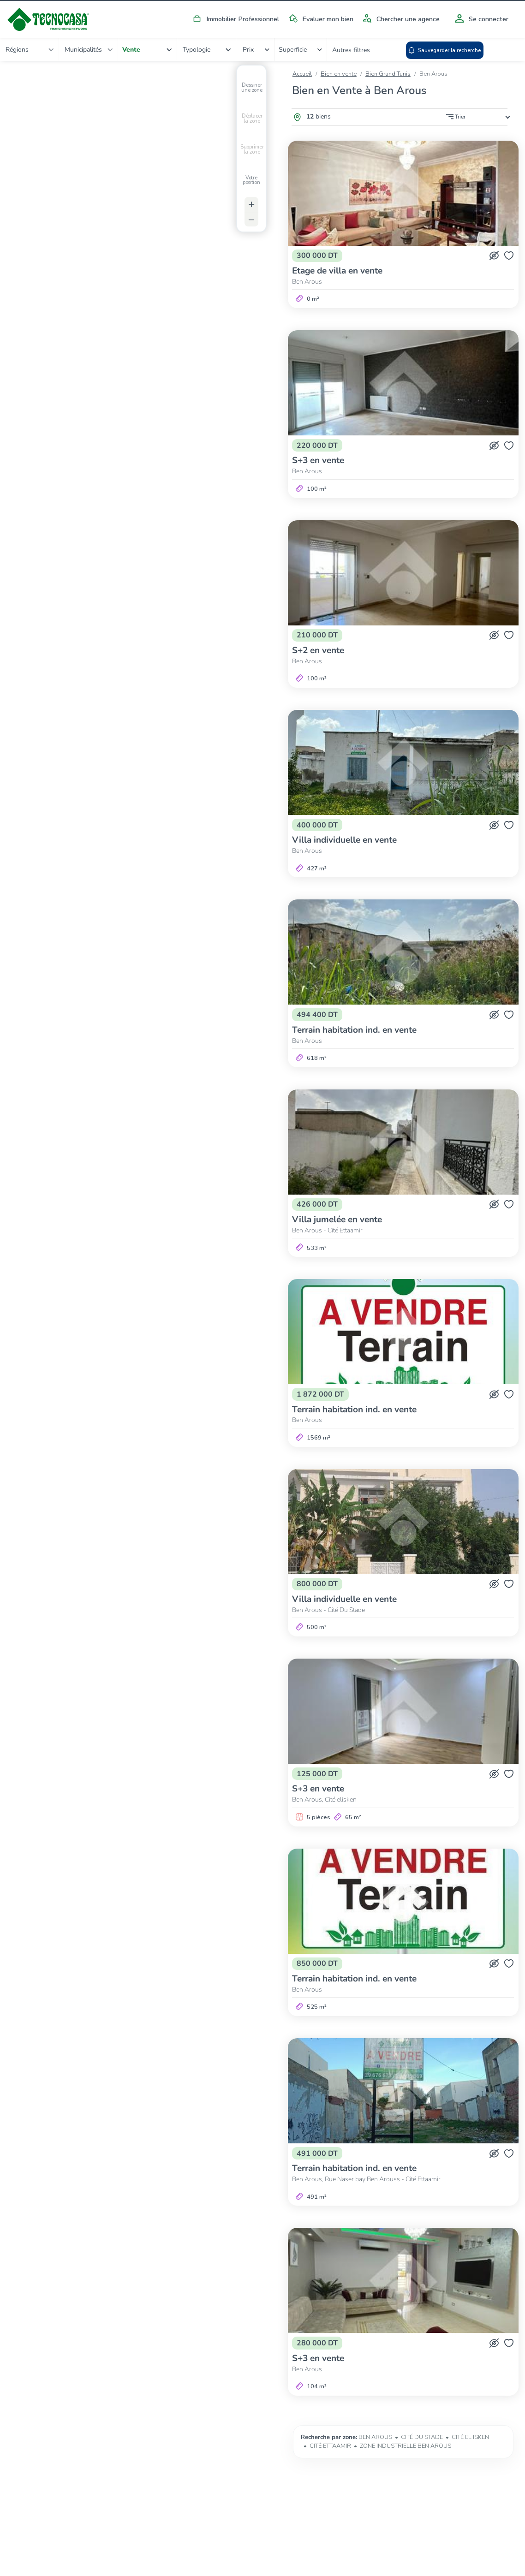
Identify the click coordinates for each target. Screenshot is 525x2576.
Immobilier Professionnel (234, 19)
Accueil (302, 74)
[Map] (140, 1207)
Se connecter (480, 19)
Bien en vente (339, 74)
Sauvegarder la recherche (491, 51)
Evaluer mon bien (319, 19)
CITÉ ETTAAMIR (330, 2446)
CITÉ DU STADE (422, 2437)
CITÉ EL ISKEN (470, 2437)
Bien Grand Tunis (388, 74)
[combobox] (34, 49)
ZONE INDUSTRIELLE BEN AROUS (405, 2446)
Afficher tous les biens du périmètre (144, 2379)
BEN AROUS (375, 2437)
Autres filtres (430, 49)
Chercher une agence (400, 19)
